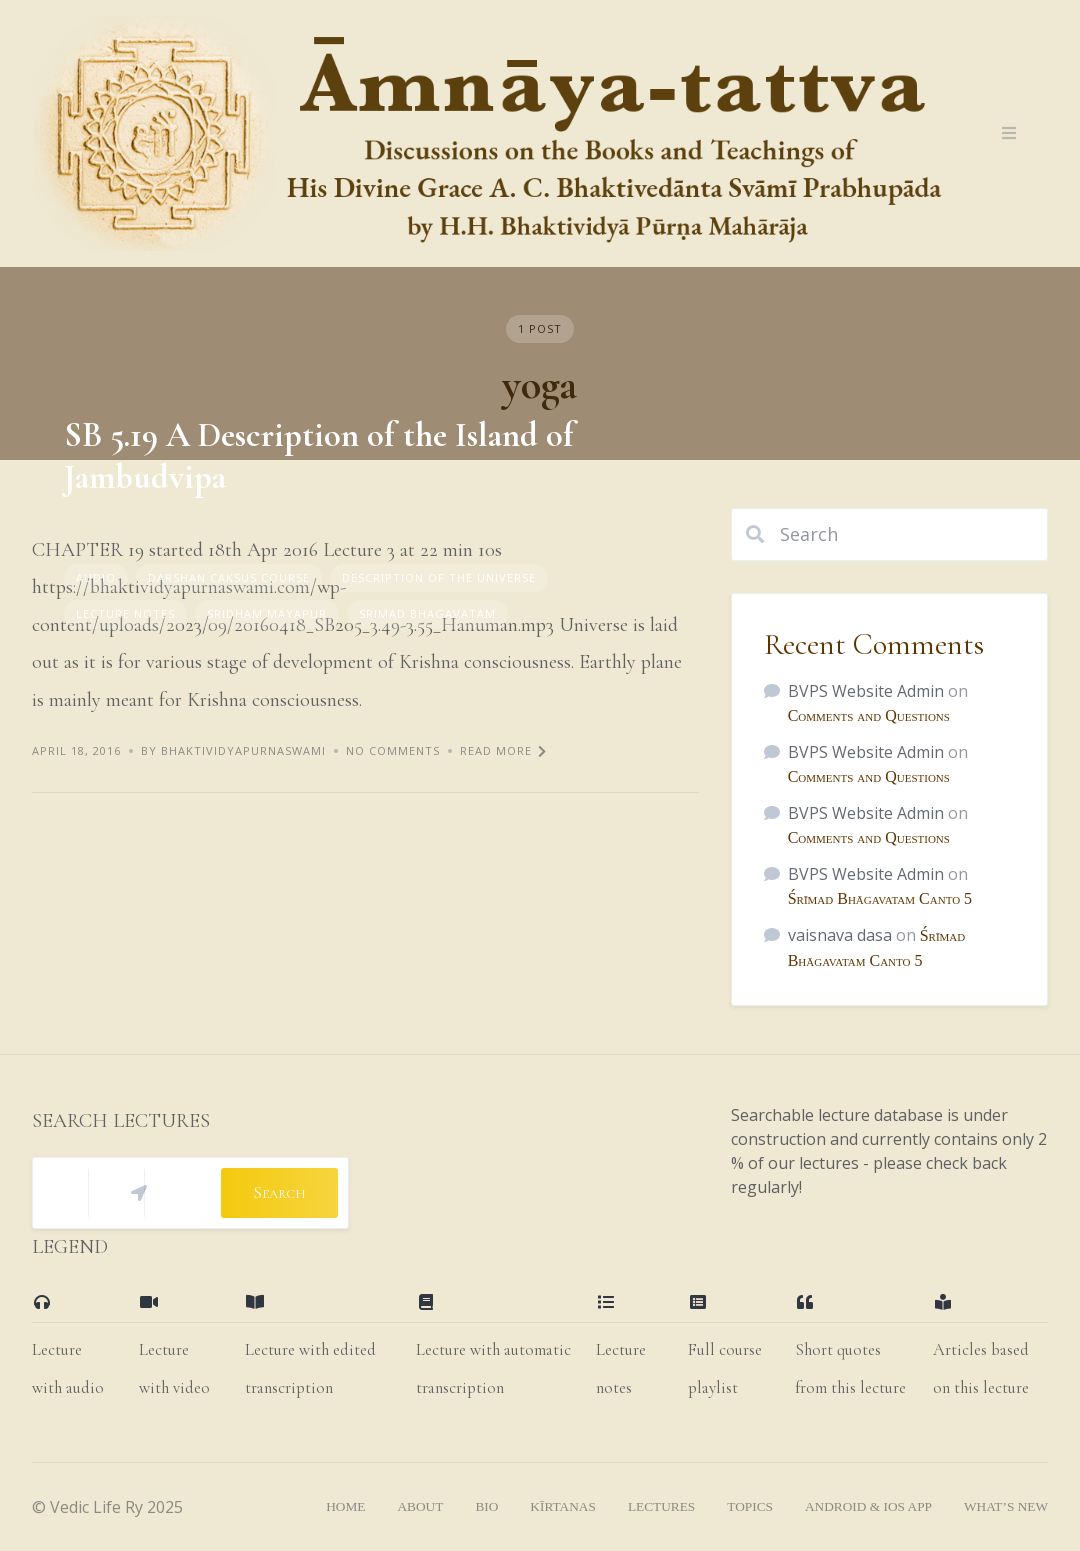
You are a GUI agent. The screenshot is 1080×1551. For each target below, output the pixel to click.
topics (750, 1506)
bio (486, 1506)
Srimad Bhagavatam (427, 613)
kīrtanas (563, 1506)
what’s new (1006, 1506)
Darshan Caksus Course (229, 577)
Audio (96, 577)
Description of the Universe (439, 577)
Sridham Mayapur (267, 613)
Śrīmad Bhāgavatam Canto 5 (880, 898)
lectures (661, 1506)
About (420, 1506)
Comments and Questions (869, 715)
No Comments (393, 750)
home (345, 1506)
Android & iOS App (868, 1506)
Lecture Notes (125, 613)
